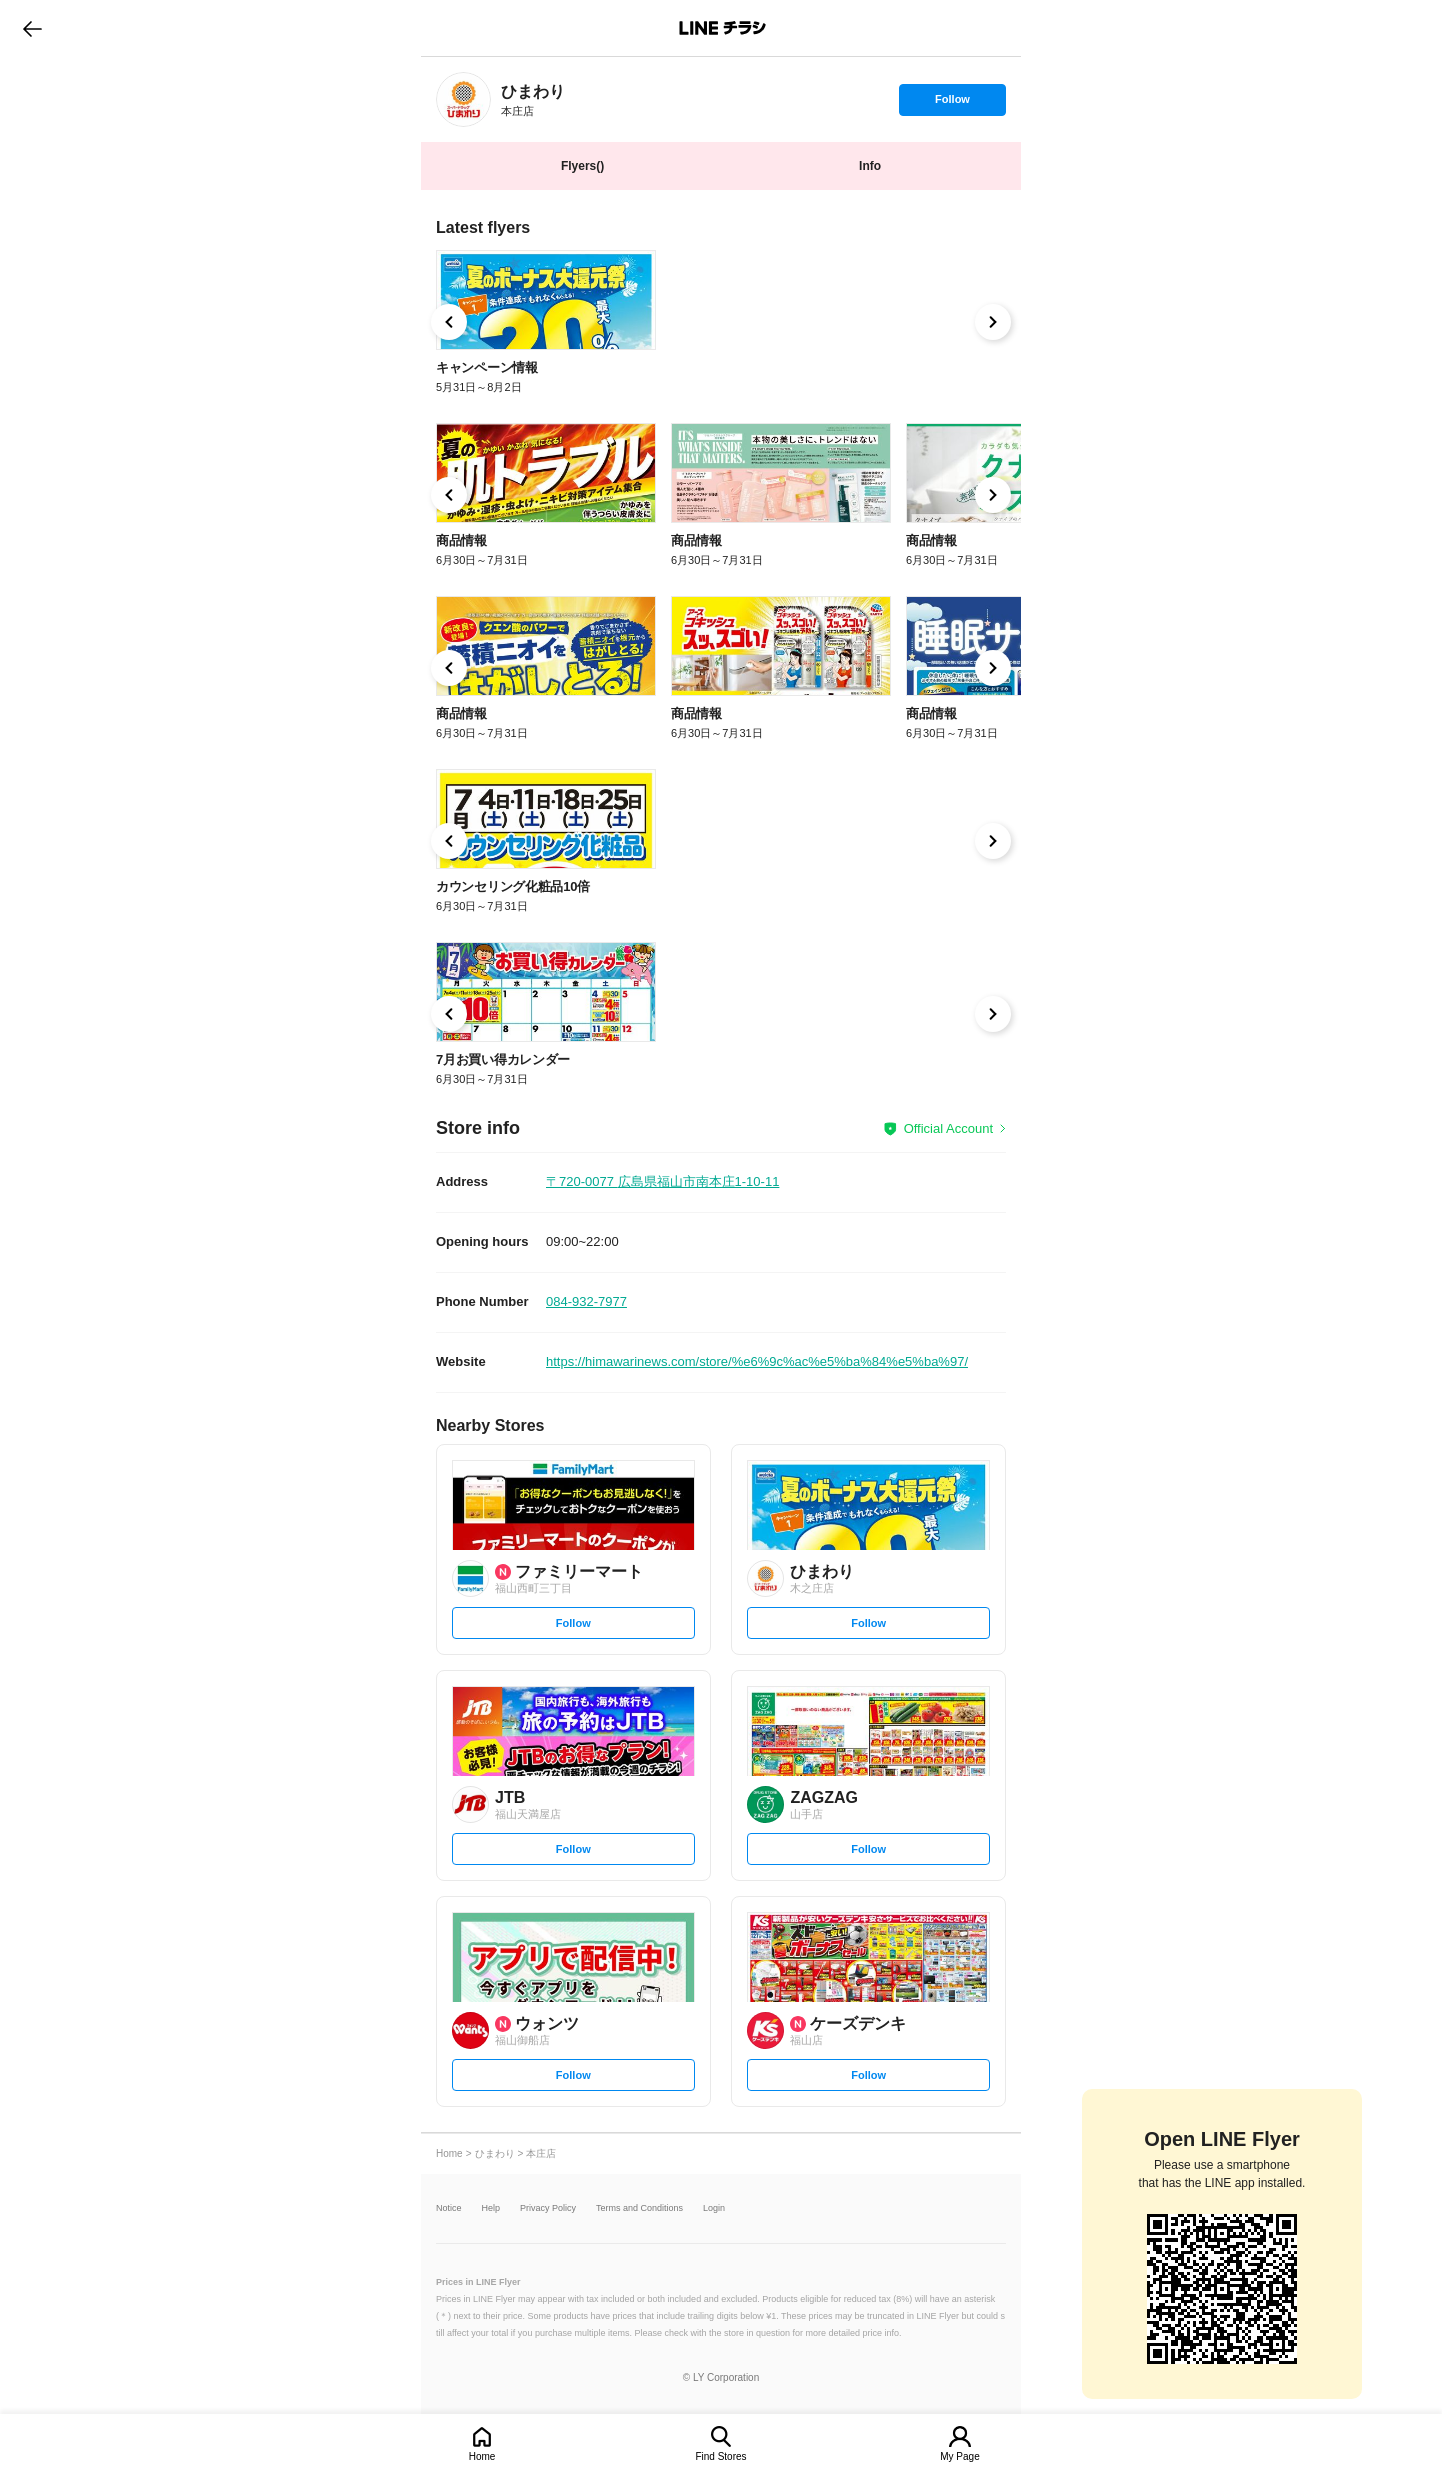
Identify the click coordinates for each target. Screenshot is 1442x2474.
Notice (449, 2208)
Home (482, 2456)
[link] (463, 99)
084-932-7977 (586, 1301)
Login (714, 2208)
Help (491, 2208)
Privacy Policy (548, 2208)
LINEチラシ (722, 28)
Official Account (948, 1128)
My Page (959, 2456)
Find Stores (720, 2456)
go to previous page (32, 28)
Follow (952, 104)
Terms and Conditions (639, 2208)
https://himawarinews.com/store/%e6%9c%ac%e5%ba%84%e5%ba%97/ (757, 1361)
